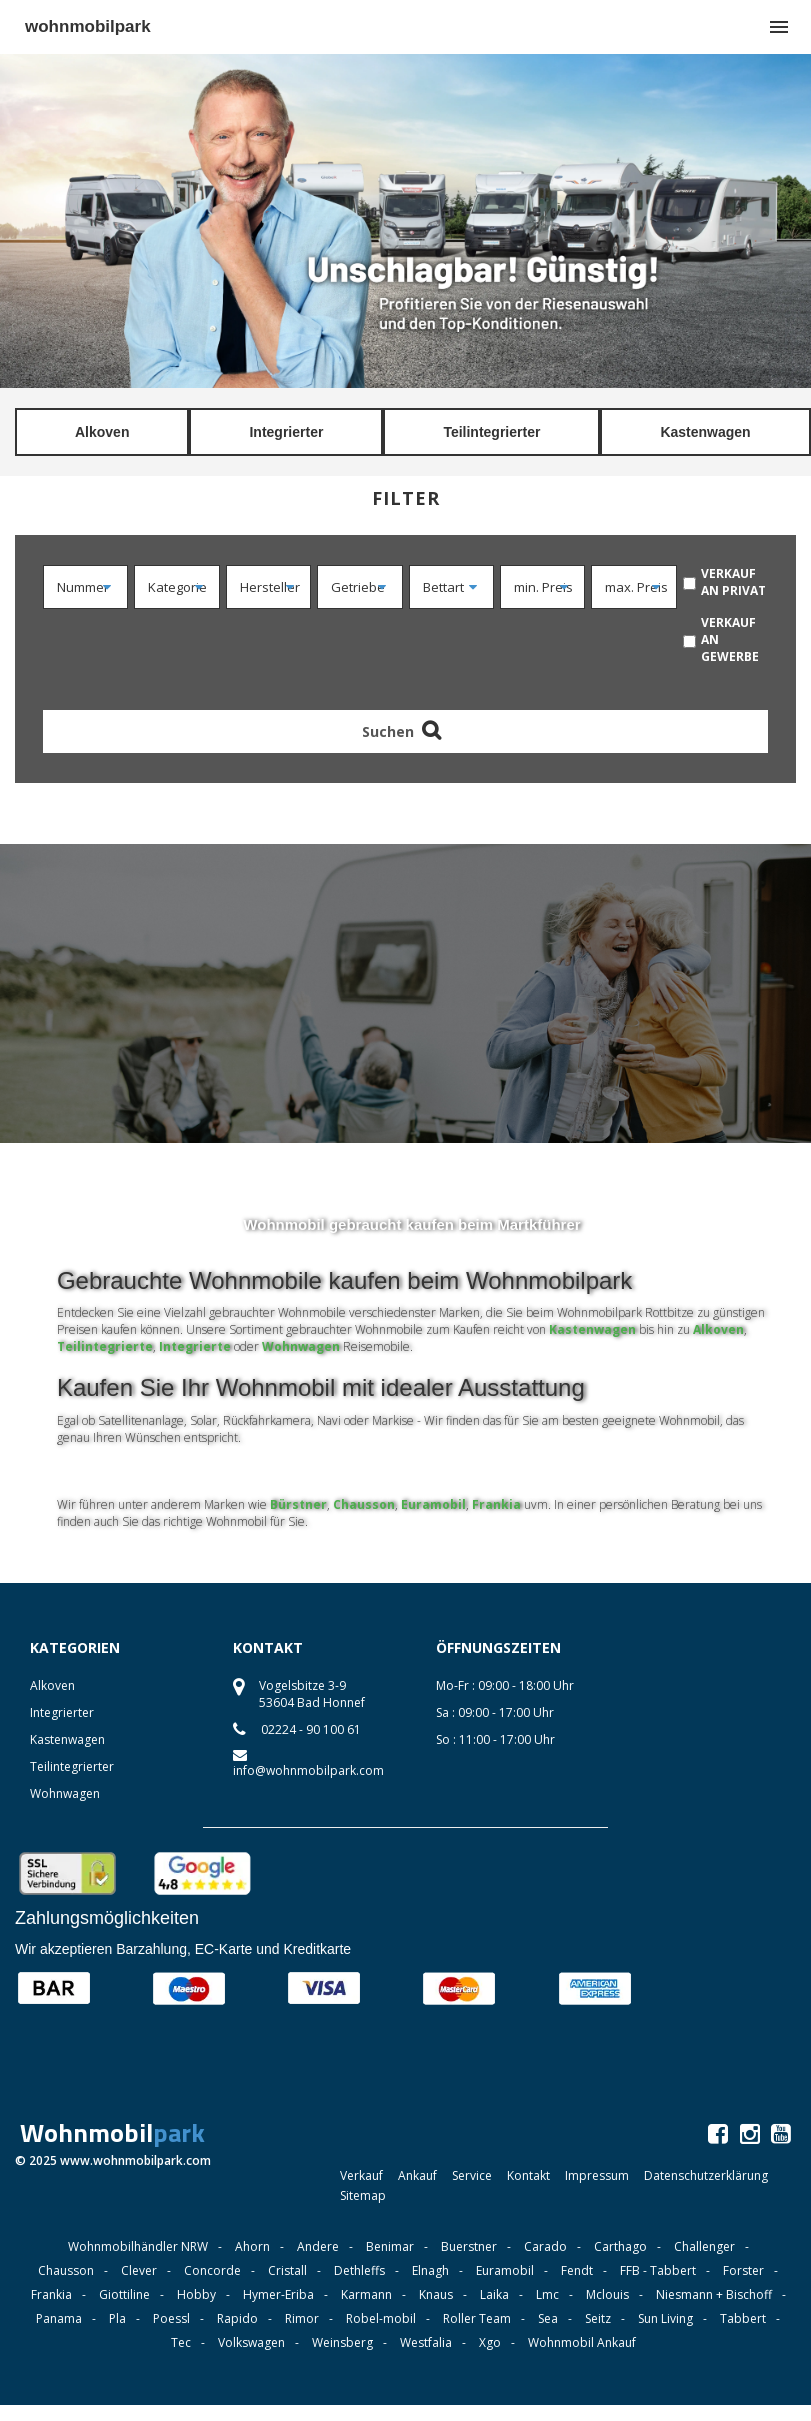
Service (472, 2175)
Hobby (196, 2294)
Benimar (390, 2246)
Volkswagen (251, 2342)
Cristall (287, 2270)
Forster (743, 2270)
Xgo (490, 2342)
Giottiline (124, 2294)
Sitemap (363, 2195)
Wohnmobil (112, 2132)
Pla (117, 2318)
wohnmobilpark (88, 26)
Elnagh (430, 2270)
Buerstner (469, 2246)
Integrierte (195, 1346)
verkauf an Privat (733, 582)
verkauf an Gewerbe (730, 639)
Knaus (436, 2294)
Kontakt (528, 2175)
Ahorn (252, 2246)
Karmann (366, 2294)
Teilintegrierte (105, 1346)
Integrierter (286, 432)
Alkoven (102, 432)
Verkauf (361, 2175)
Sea (548, 2318)
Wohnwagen (301, 1346)
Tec (181, 2342)
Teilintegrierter (491, 432)
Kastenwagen (705, 432)
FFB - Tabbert (658, 2270)
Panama (59, 2318)
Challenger (704, 2246)
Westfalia (426, 2342)
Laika (494, 2294)
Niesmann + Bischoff (714, 2294)
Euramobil (433, 1504)
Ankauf (417, 2175)
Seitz (598, 2318)
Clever (139, 2270)
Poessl (171, 2318)
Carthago (620, 2246)
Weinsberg (342, 2342)
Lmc (547, 2294)
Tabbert (743, 2318)
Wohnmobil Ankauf (582, 2342)
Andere (318, 2246)
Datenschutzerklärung (706, 2175)
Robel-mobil (381, 2318)
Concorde (212, 2270)
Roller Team (477, 2318)
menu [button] (779, 27)
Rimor (302, 2318)
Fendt (577, 2270)
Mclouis (607, 2294)
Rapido (237, 2318)
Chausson (364, 1504)
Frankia (496, 1504)
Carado (545, 2246)
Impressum (597, 2175)
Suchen (405, 731)
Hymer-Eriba (278, 2294)
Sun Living (665, 2318)
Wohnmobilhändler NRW (138, 2246)
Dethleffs (359, 2270)
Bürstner (298, 1504)
